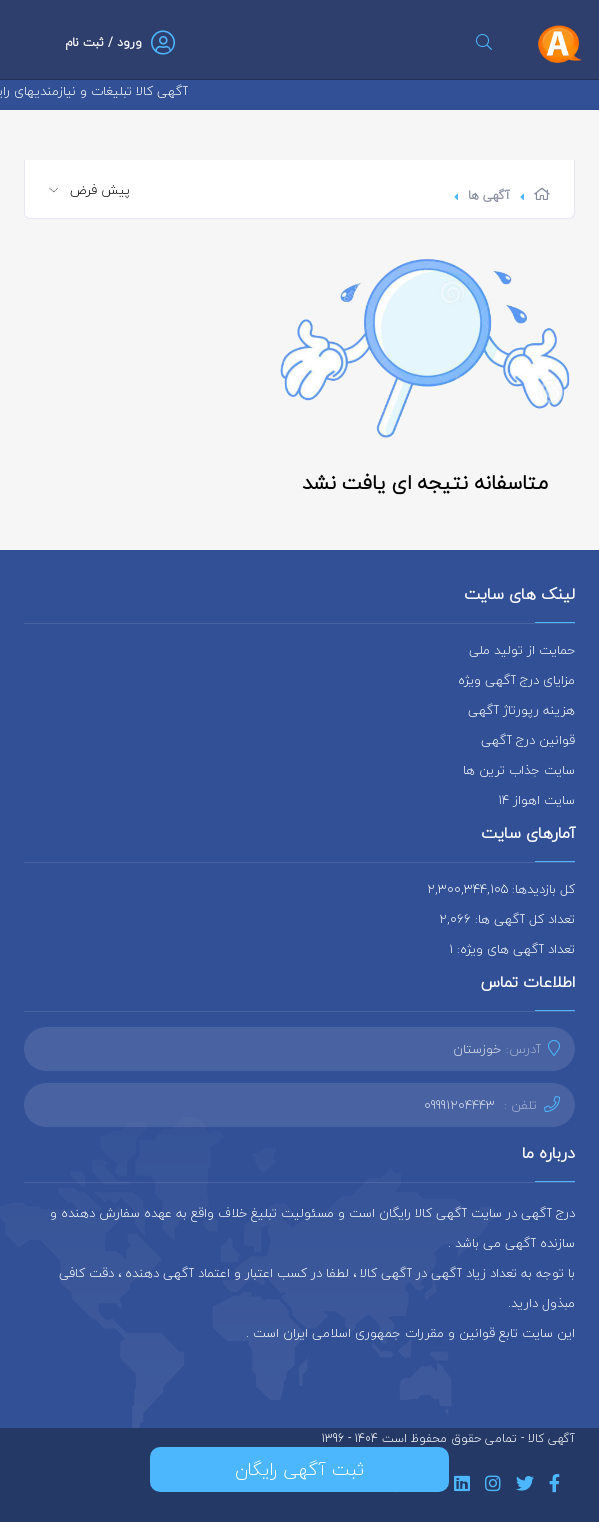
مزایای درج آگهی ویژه (516, 680)
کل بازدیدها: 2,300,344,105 (501, 889)
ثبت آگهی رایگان (299, 1469)
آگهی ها (489, 195)
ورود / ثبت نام (103, 42)
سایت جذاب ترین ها (519, 770)
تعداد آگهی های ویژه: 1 (512, 949)
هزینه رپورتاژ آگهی (521, 710)
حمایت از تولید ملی (522, 650)
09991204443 (459, 1105)
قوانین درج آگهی (528, 740)
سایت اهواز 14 (536, 800)
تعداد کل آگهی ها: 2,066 (507, 919)
